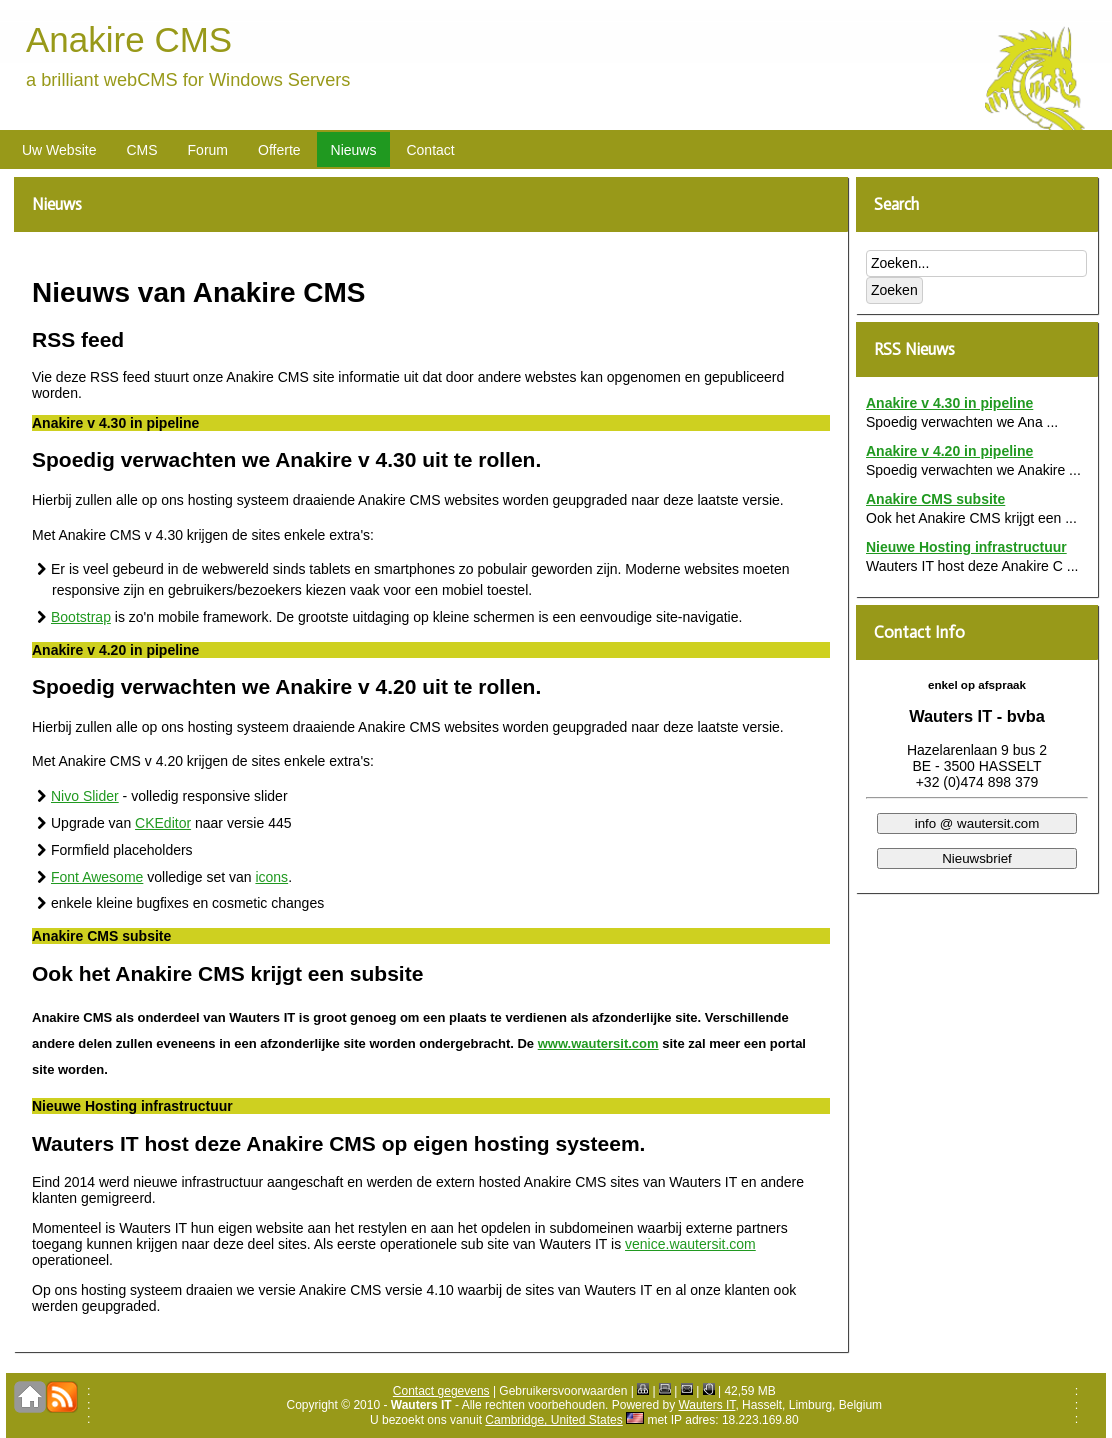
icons (271, 877)
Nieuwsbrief (977, 858)
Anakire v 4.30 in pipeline (949, 403)
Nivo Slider (85, 796)
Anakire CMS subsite (935, 499)
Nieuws (354, 150)
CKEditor (163, 823)
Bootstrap (81, 617)
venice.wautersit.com (690, 1244)
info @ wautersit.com (977, 823)
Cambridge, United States (553, 1420)
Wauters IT (706, 1405)
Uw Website (59, 150)
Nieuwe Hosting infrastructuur (966, 547)
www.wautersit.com (598, 1043)
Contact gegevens (441, 1391)
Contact (430, 150)
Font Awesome (97, 877)
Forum (208, 150)
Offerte (279, 150)
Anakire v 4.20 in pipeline (949, 451)
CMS (141, 150)
